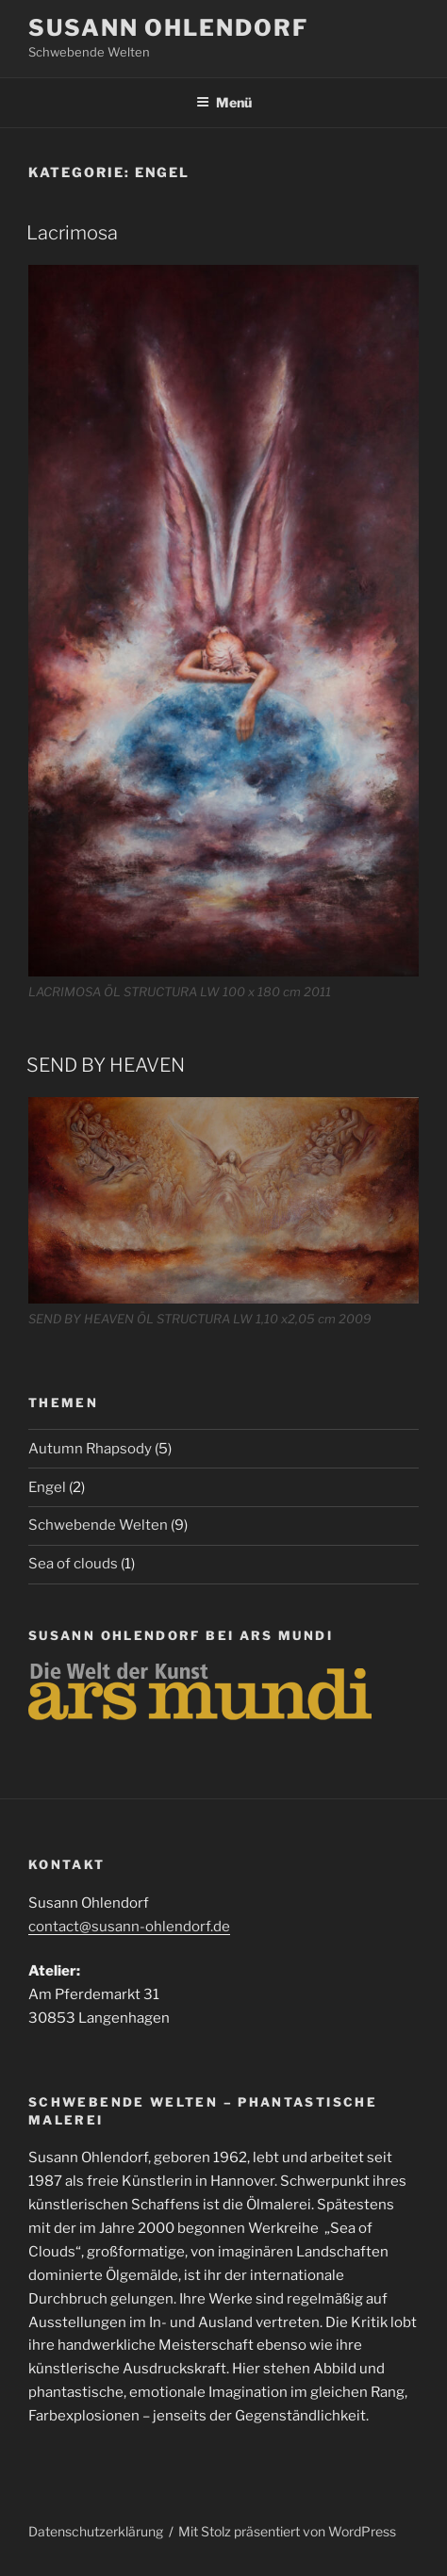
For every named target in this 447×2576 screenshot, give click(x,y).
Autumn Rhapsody (90, 1448)
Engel (47, 1487)
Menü (224, 102)
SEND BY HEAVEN (105, 1065)
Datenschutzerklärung (95, 2531)
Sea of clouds (73, 1563)
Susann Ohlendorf (168, 27)
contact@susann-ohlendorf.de (129, 1926)
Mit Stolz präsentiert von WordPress (287, 2531)
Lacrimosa (72, 233)
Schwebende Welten (98, 1525)
